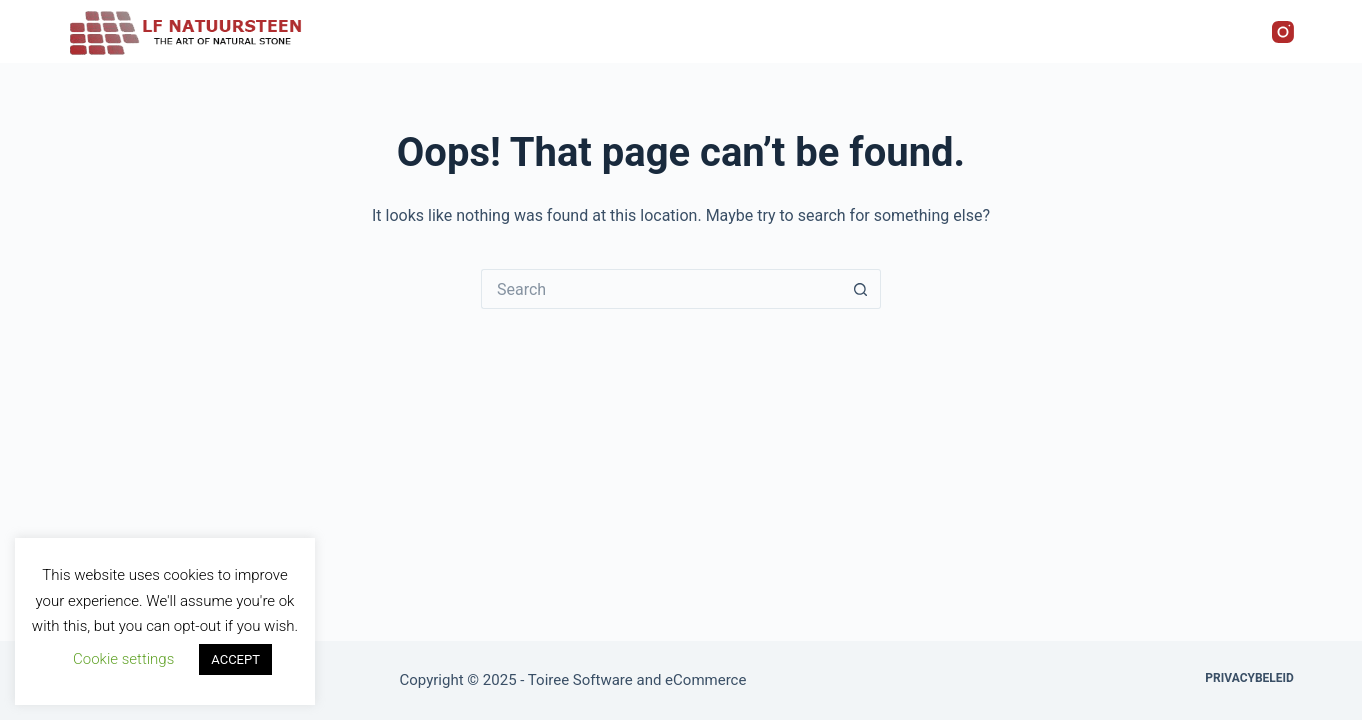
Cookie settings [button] (123, 659)
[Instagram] (1283, 32)
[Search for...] (661, 289)
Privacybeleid (1249, 678)
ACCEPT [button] (235, 659)
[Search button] (861, 289)
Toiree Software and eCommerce (637, 680)
